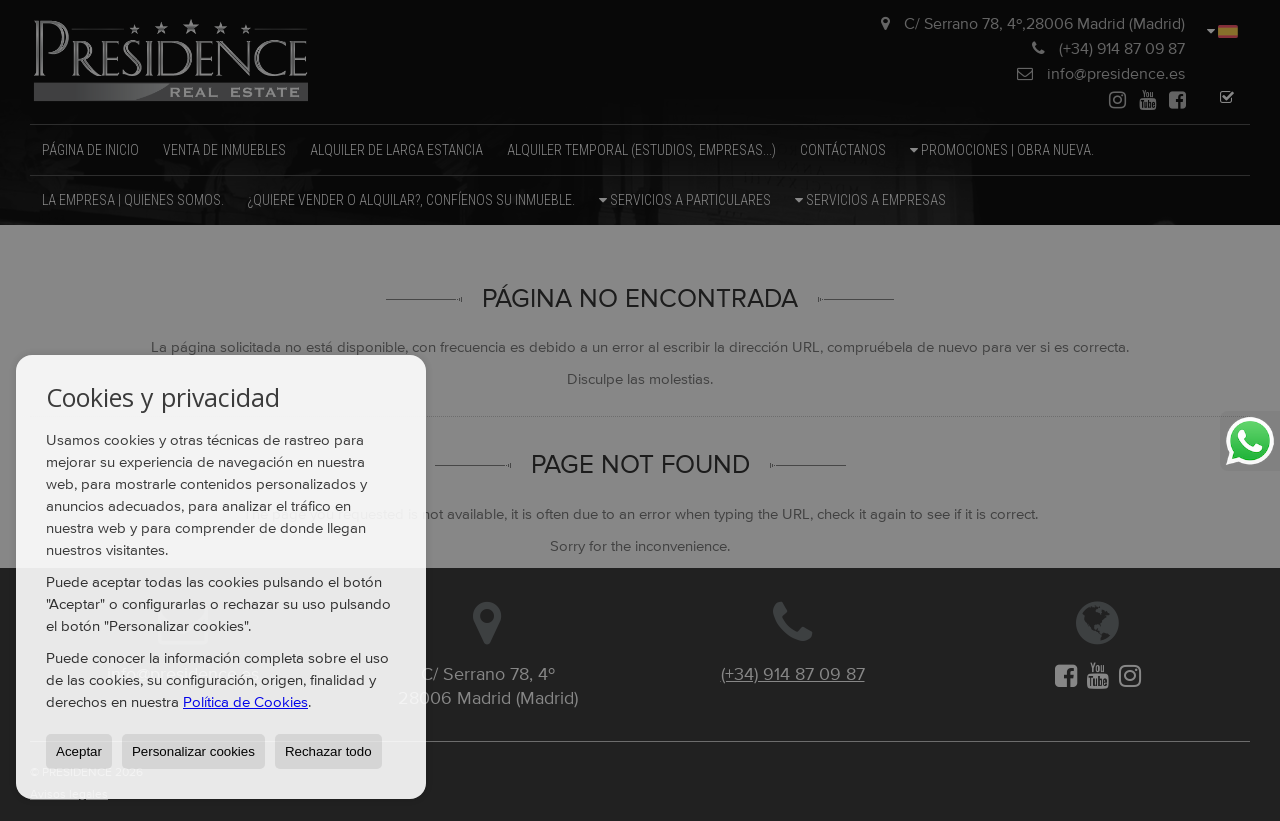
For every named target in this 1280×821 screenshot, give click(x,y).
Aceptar (79, 751)
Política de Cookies (245, 702)
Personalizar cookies (193, 751)
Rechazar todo (328, 751)
